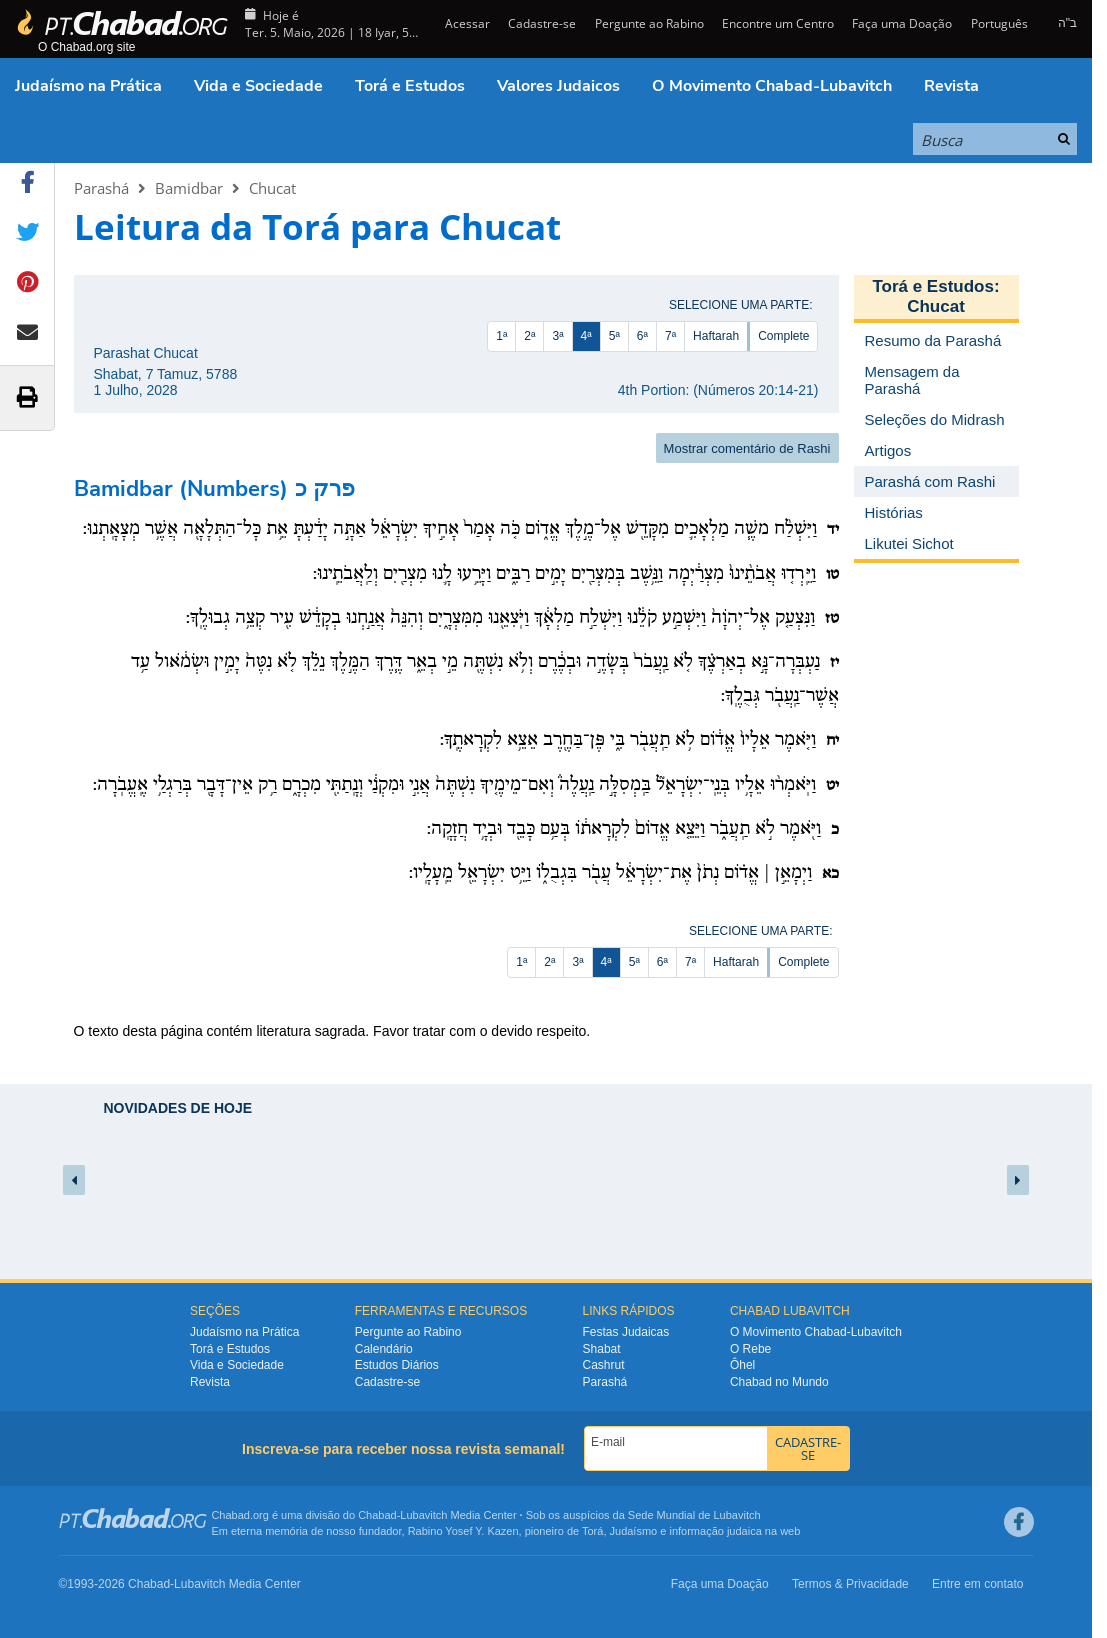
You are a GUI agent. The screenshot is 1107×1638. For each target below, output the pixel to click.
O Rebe (750, 1349)
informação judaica (715, 1531)
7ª (670, 336)
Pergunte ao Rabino (649, 23)
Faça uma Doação (902, 23)
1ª (501, 336)
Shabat (602, 1349)
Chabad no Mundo (779, 1382)
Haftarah (716, 336)
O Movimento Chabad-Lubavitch (772, 86)
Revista (951, 86)
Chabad (377, 1515)
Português (999, 23)
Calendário (384, 1349)
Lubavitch (423, 1515)
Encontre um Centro (778, 23)
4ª (586, 336)
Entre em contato (977, 1584)
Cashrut (604, 1365)
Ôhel (742, 1365)
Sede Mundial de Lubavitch (694, 1515)
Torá (592, 1531)
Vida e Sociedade (258, 86)
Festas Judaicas (626, 1332)
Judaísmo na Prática (88, 86)
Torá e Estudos (410, 86)
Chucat (272, 188)
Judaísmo (634, 1531)
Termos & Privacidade (850, 1584)
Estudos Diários (397, 1365)
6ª (642, 336)
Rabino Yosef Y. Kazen (463, 1531)
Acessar (466, 23)
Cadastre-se (542, 23)
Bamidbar (189, 188)
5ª (614, 336)
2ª (529, 336)
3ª (557, 336)
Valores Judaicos (558, 86)
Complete (783, 336)
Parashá (101, 188)
